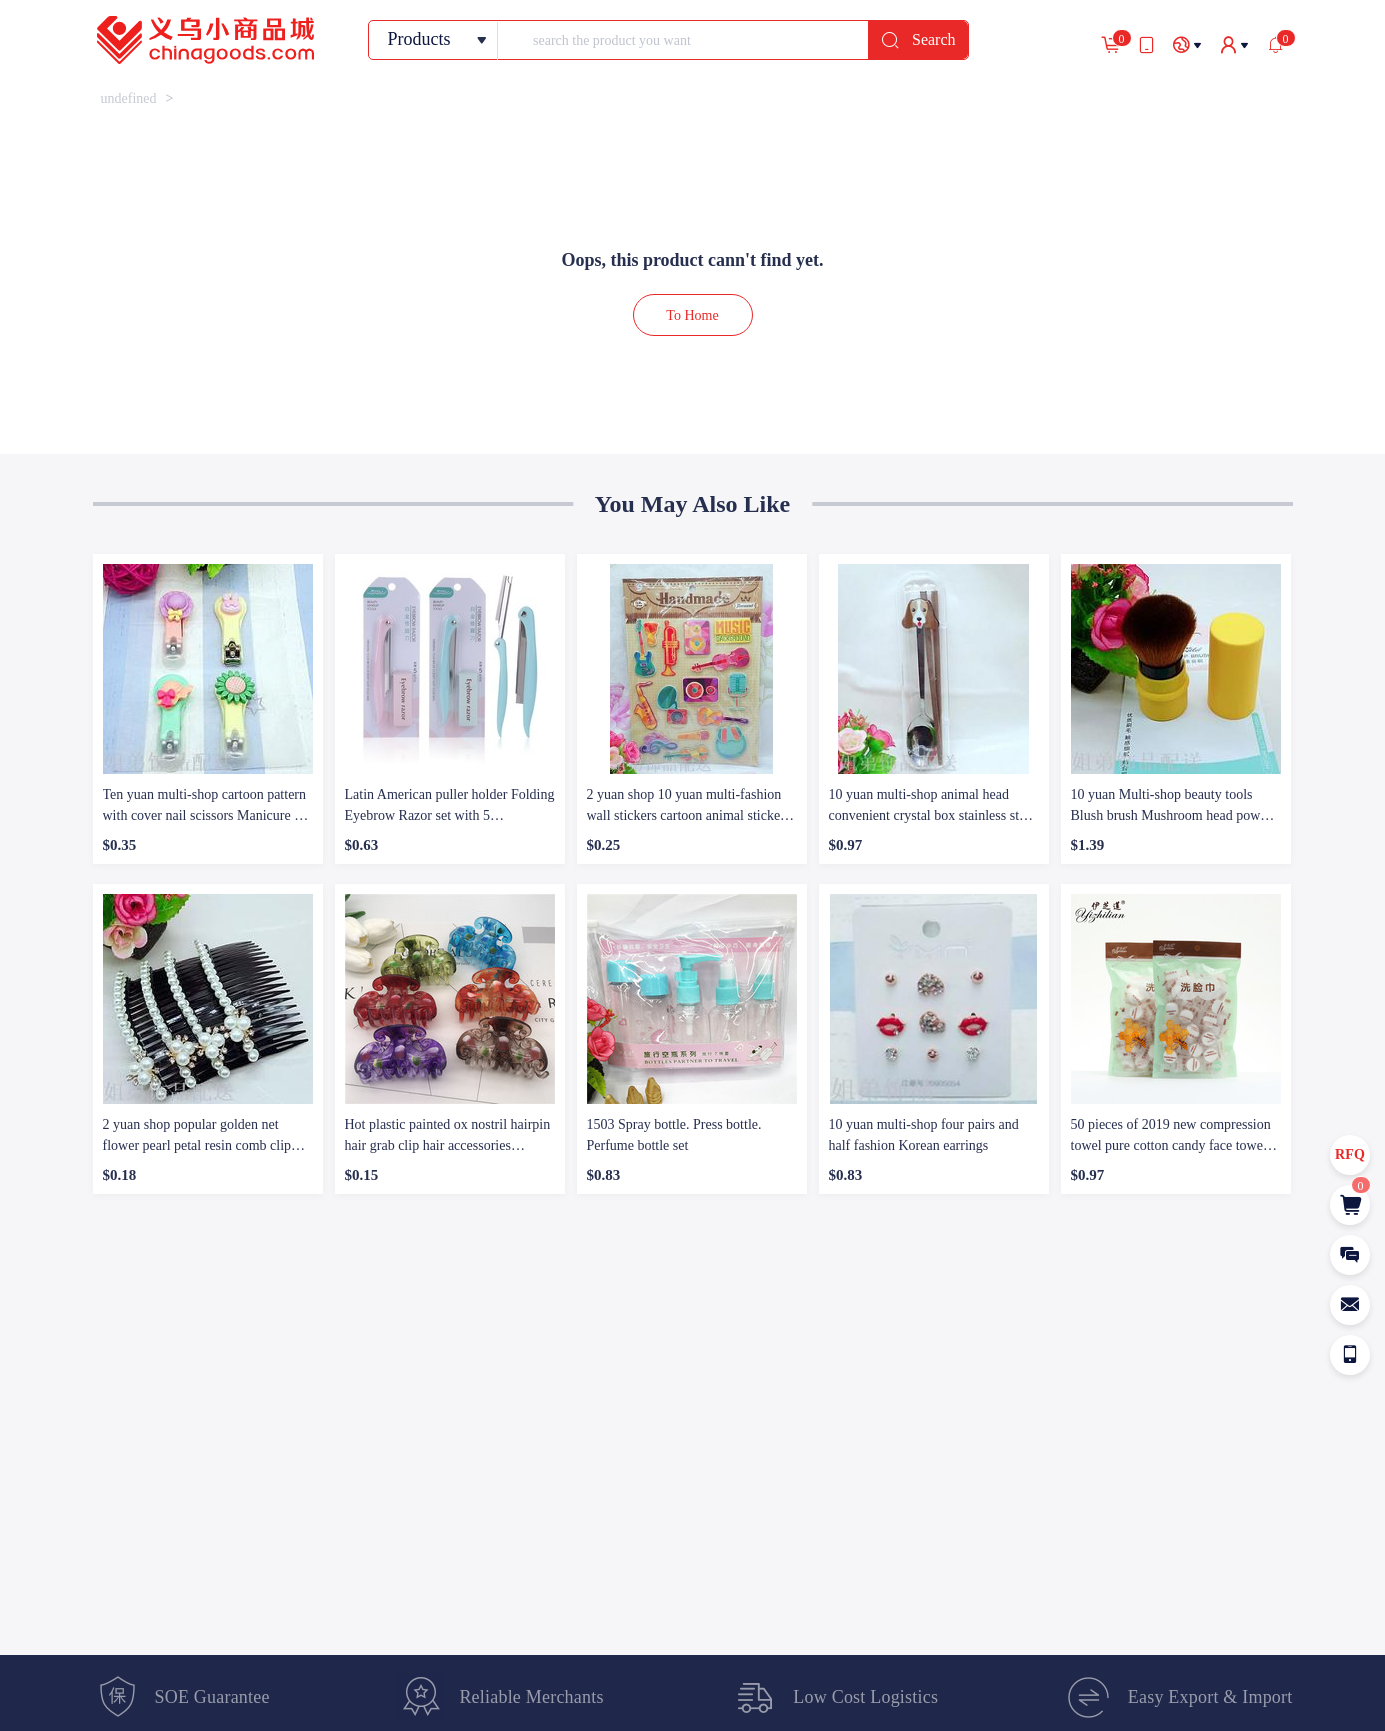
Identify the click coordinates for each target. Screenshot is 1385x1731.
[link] (129, 98)
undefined (129, 98)
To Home (692, 315)
